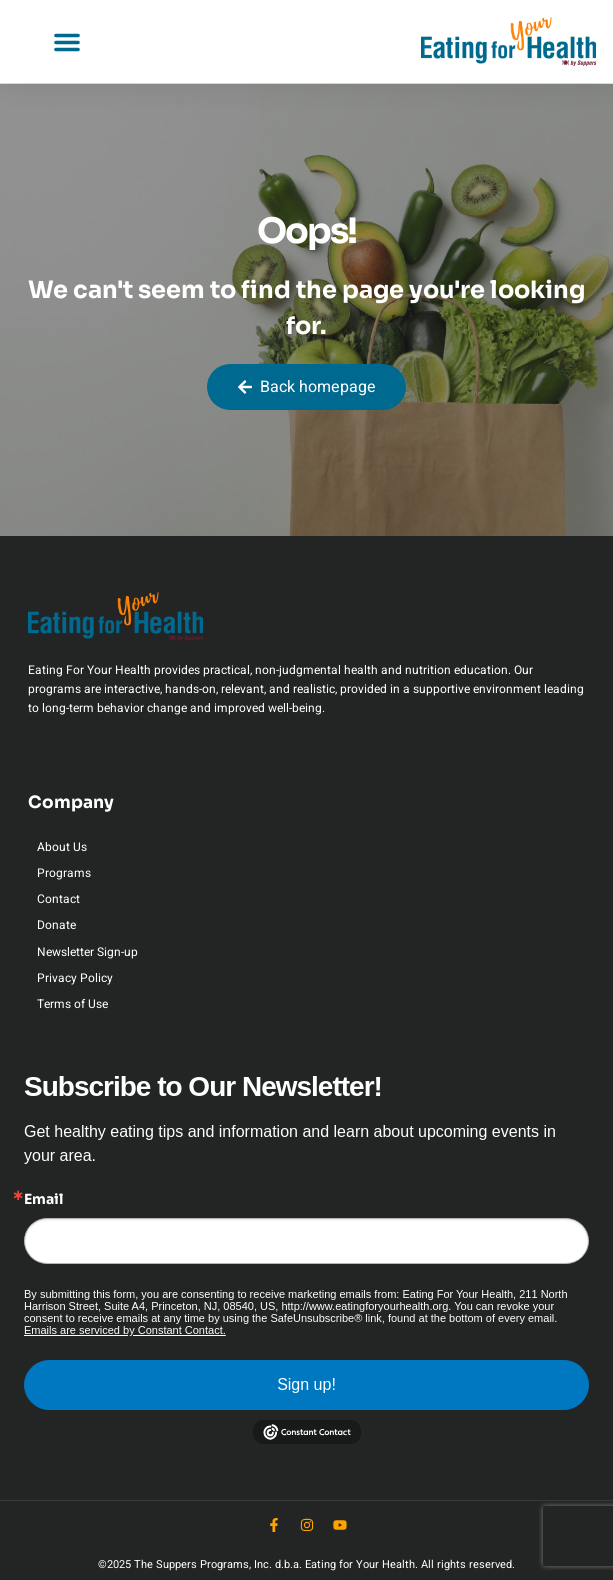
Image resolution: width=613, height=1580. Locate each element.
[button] (67, 42)
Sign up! (306, 1384)
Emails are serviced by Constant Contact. (125, 1330)
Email (43, 1199)
